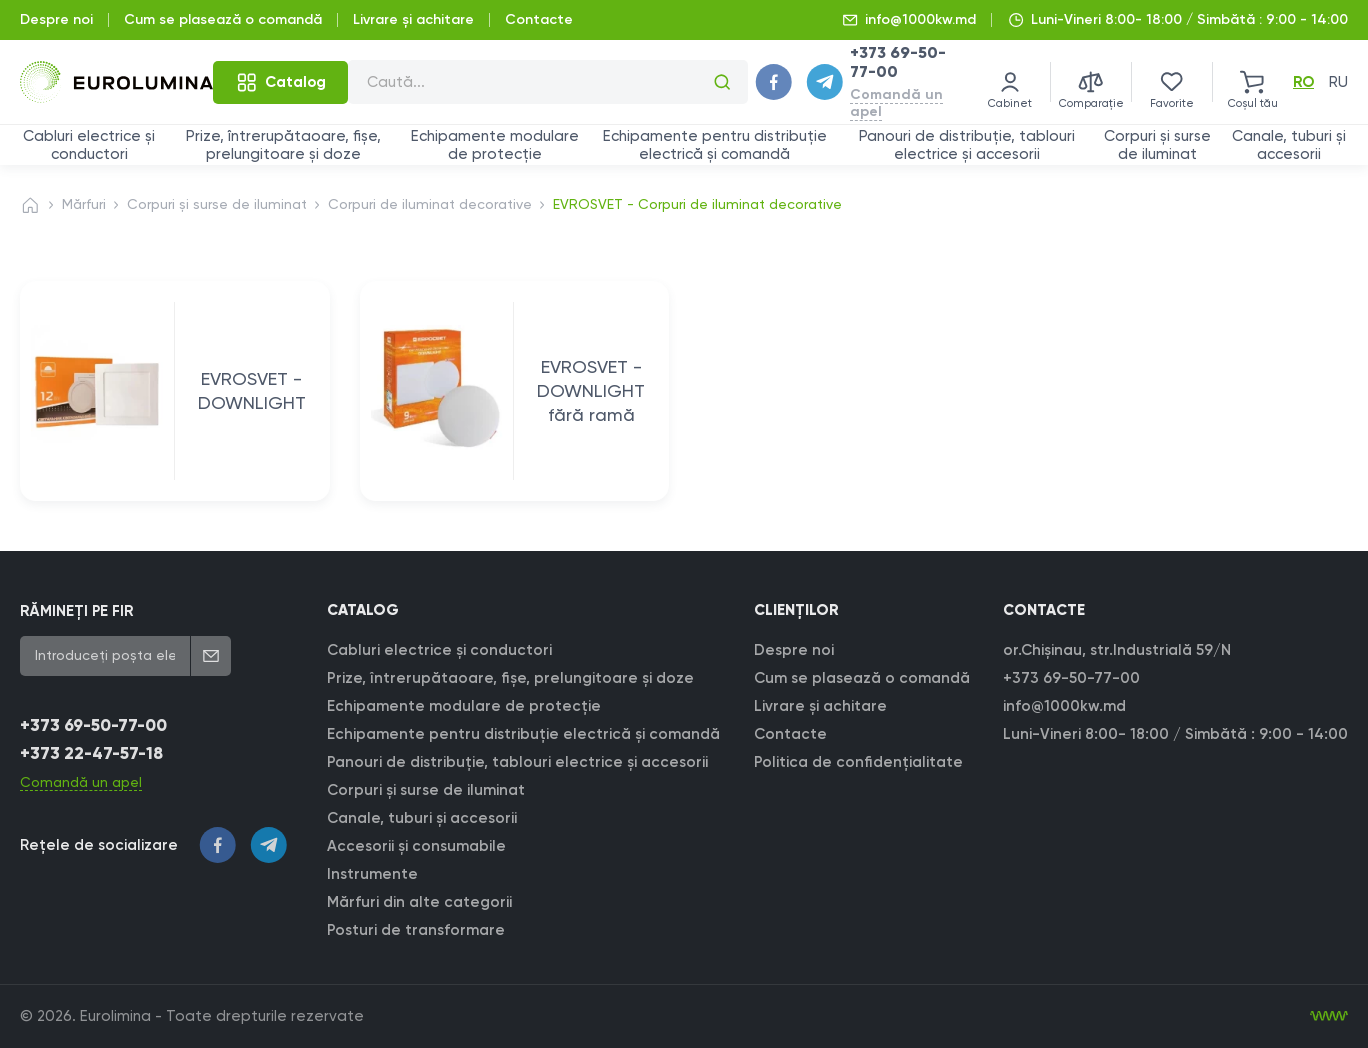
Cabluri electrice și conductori (89, 145)
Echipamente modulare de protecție (495, 145)
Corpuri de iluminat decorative (430, 204)
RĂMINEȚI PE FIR (76, 611)
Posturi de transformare (416, 930)
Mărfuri (84, 204)
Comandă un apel (896, 103)
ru (1338, 82)
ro (1303, 82)
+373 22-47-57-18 (91, 753)
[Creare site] (1329, 1016)
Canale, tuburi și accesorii (1289, 145)
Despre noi (56, 19)
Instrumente (372, 874)
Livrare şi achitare (413, 19)
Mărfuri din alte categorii (419, 902)
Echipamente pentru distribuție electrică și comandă (715, 145)
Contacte (539, 19)
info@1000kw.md (920, 19)
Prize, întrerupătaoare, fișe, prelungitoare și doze (283, 145)
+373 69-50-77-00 (93, 725)
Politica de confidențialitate (858, 762)
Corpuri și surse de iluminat (1157, 145)
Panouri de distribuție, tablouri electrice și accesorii (967, 145)
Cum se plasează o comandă (223, 19)
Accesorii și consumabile (416, 846)
